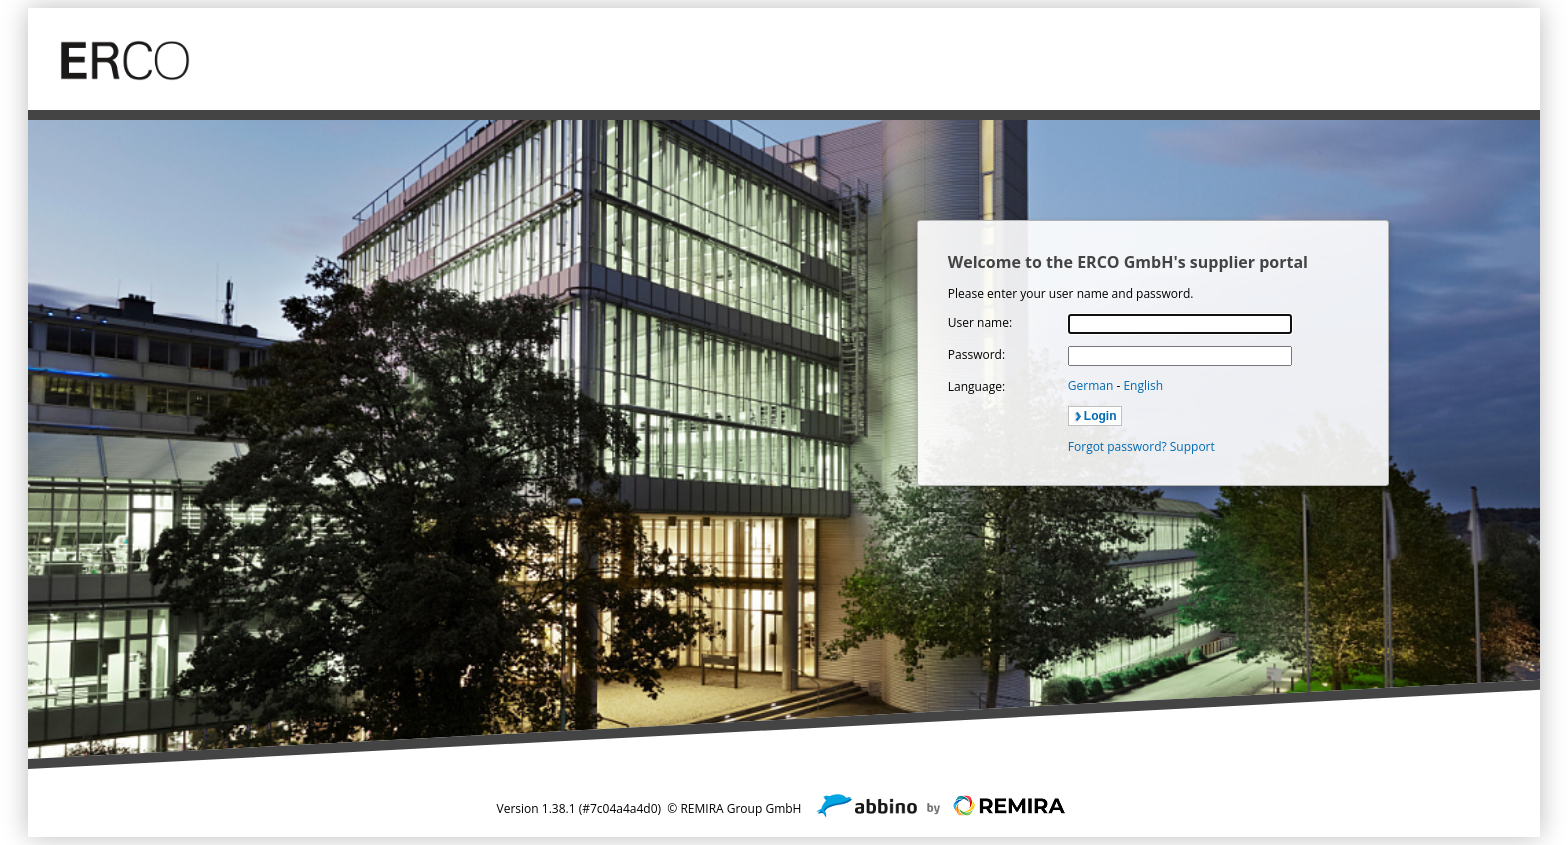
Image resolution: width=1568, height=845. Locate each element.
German (1092, 385)
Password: (976, 354)
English (1143, 385)
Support (1192, 446)
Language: (976, 386)
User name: (980, 322)
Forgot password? (1117, 446)
